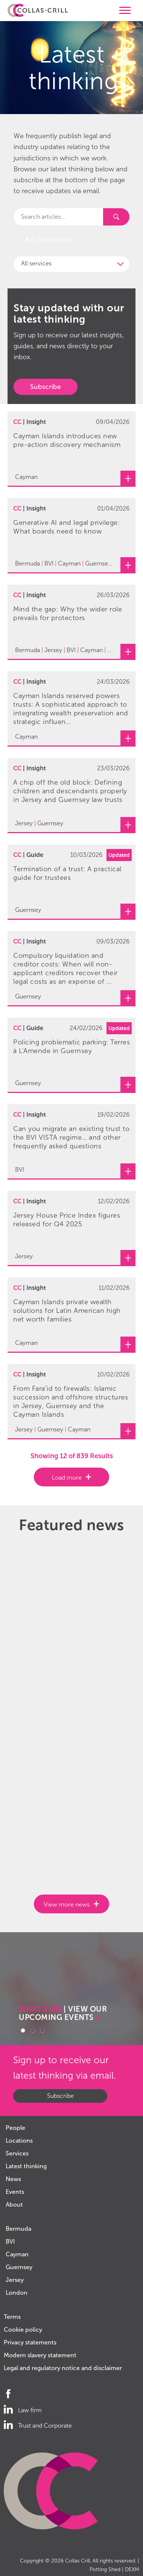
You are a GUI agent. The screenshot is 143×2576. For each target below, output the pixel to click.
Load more (67, 1477)
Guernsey (19, 2267)
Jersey (15, 2280)
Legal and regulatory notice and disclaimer (63, 2368)
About (14, 2204)
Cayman (17, 2254)
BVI (10, 2241)
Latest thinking (26, 2166)
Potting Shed (105, 2569)
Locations (19, 2140)
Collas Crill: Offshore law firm (38, 10)
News (13, 2179)
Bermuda (18, 2228)
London (16, 2292)
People (15, 2128)
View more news (67, 1904)
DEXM (132, 2569)
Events (15, 2192)
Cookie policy (23, 2329)
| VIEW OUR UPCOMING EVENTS (63, 2013)
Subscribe (45, 386)
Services (17, 2153)
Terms (12, 2317)
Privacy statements (30, 2342)
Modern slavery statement (40, 2355)
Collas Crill (77, 2561)
